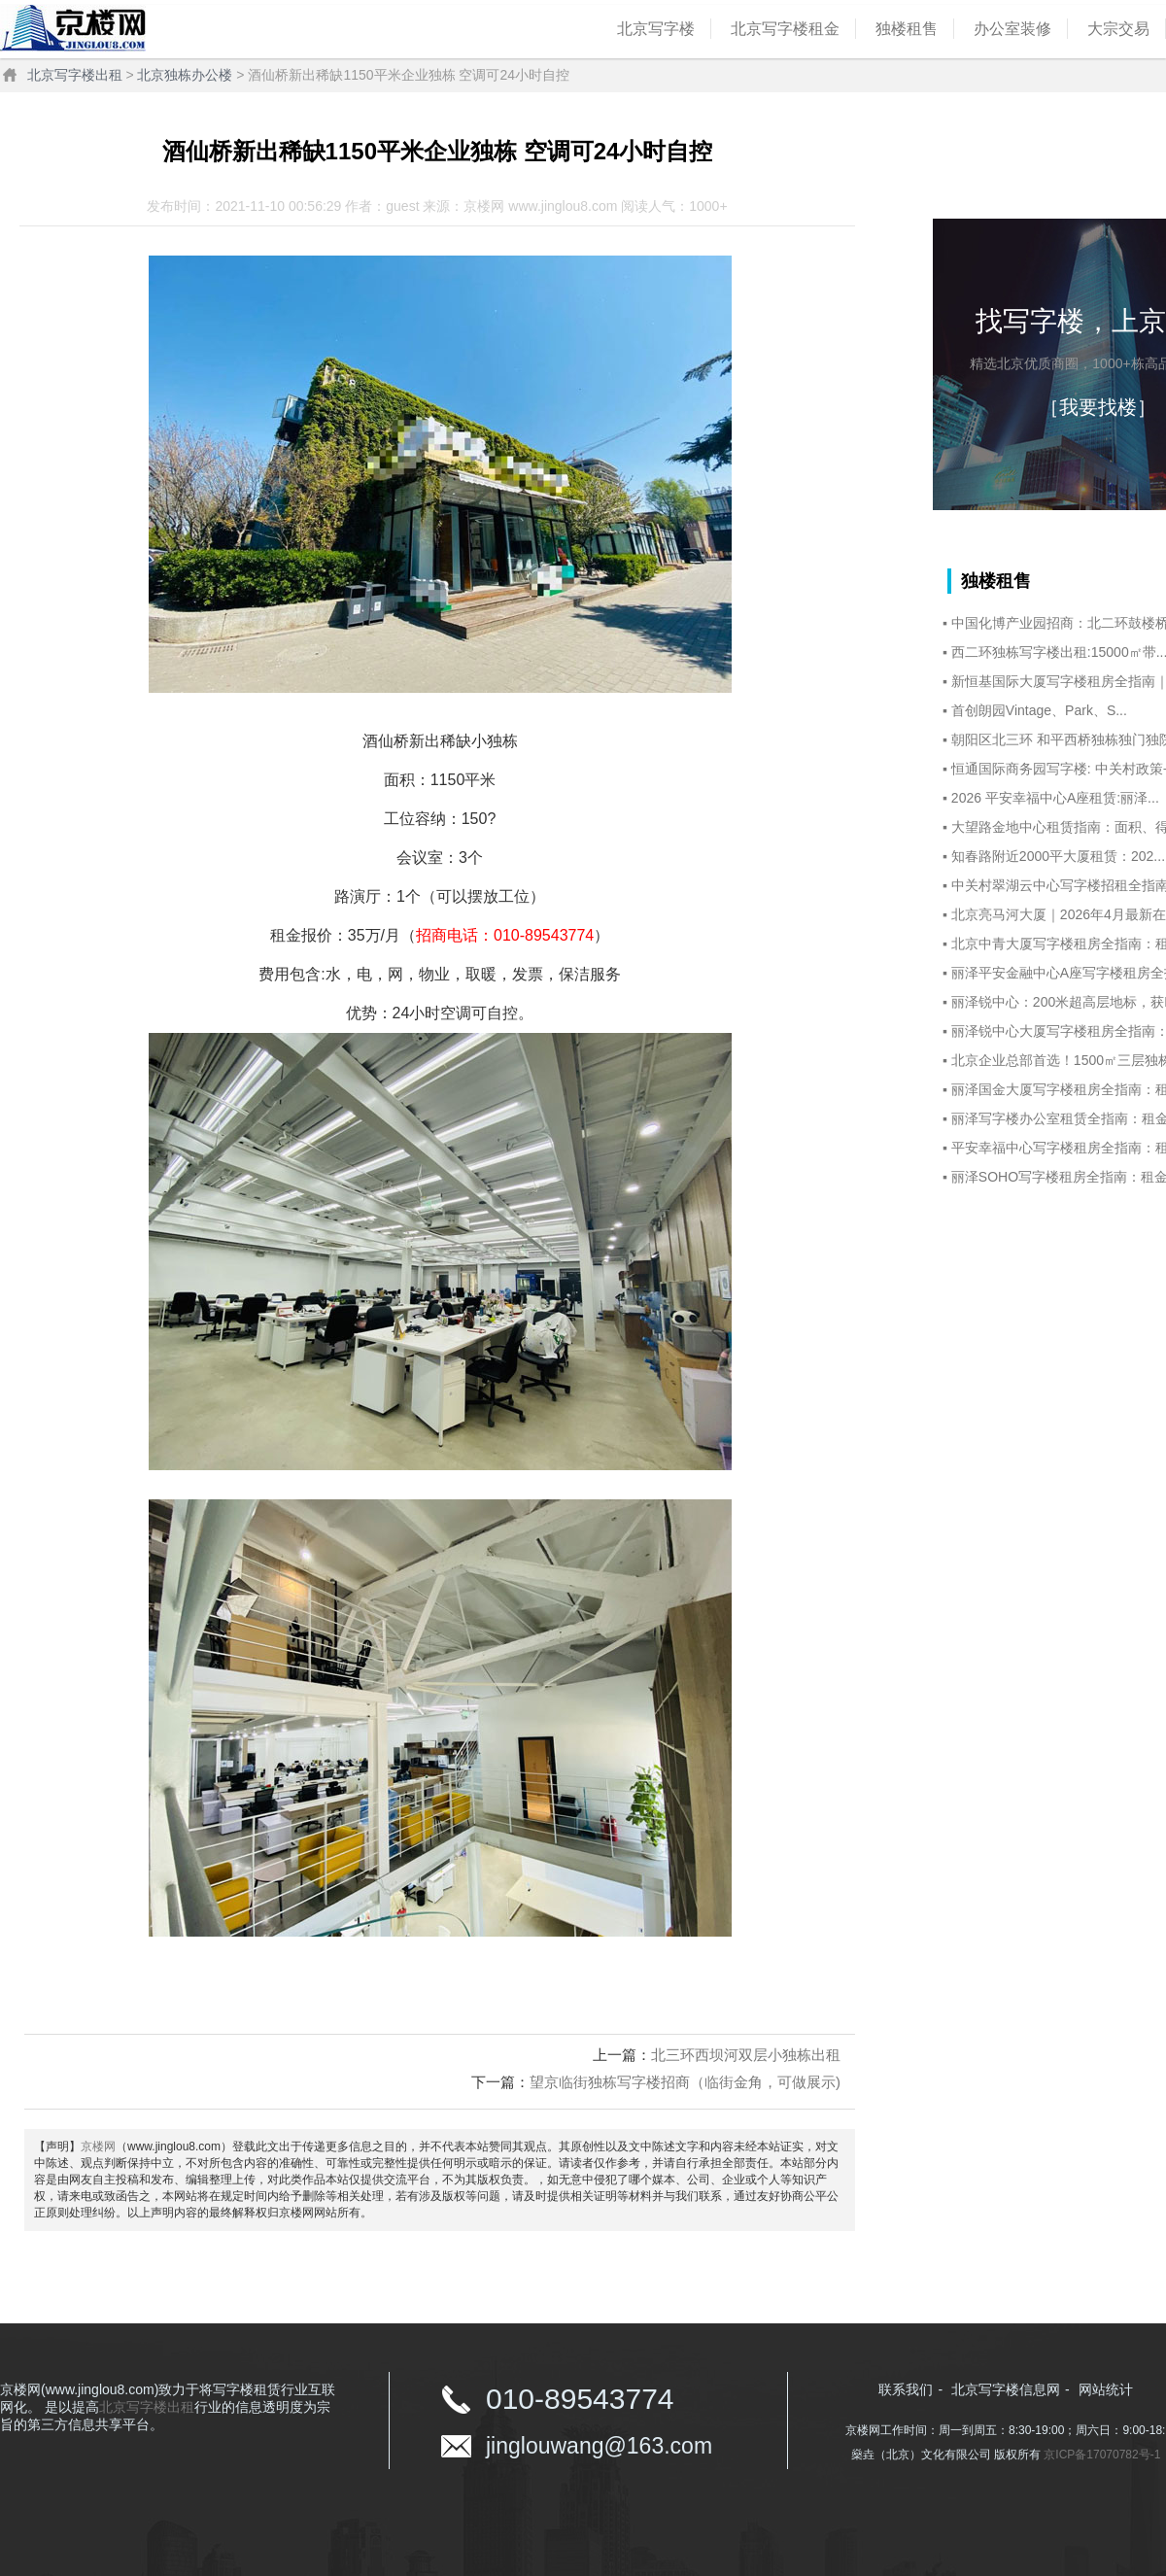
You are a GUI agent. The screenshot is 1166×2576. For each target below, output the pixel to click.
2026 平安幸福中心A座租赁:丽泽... (1055, 798)
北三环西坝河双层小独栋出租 (745, 2054)
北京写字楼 (656, 28)
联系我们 (905, 2389)
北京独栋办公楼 (184, 75)
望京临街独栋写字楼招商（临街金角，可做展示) (685, 2082)
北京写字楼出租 (74, 75)
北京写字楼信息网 (1005, 2389)
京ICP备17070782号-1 (1102, 2454)
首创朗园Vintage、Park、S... (1039, 710)
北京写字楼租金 (785, 28)
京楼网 (98, 2146)
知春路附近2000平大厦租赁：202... (1058, 856)
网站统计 (1106, 2389)
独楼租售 (906, 28)
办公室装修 (1012, 28)
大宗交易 (1118, 28)
